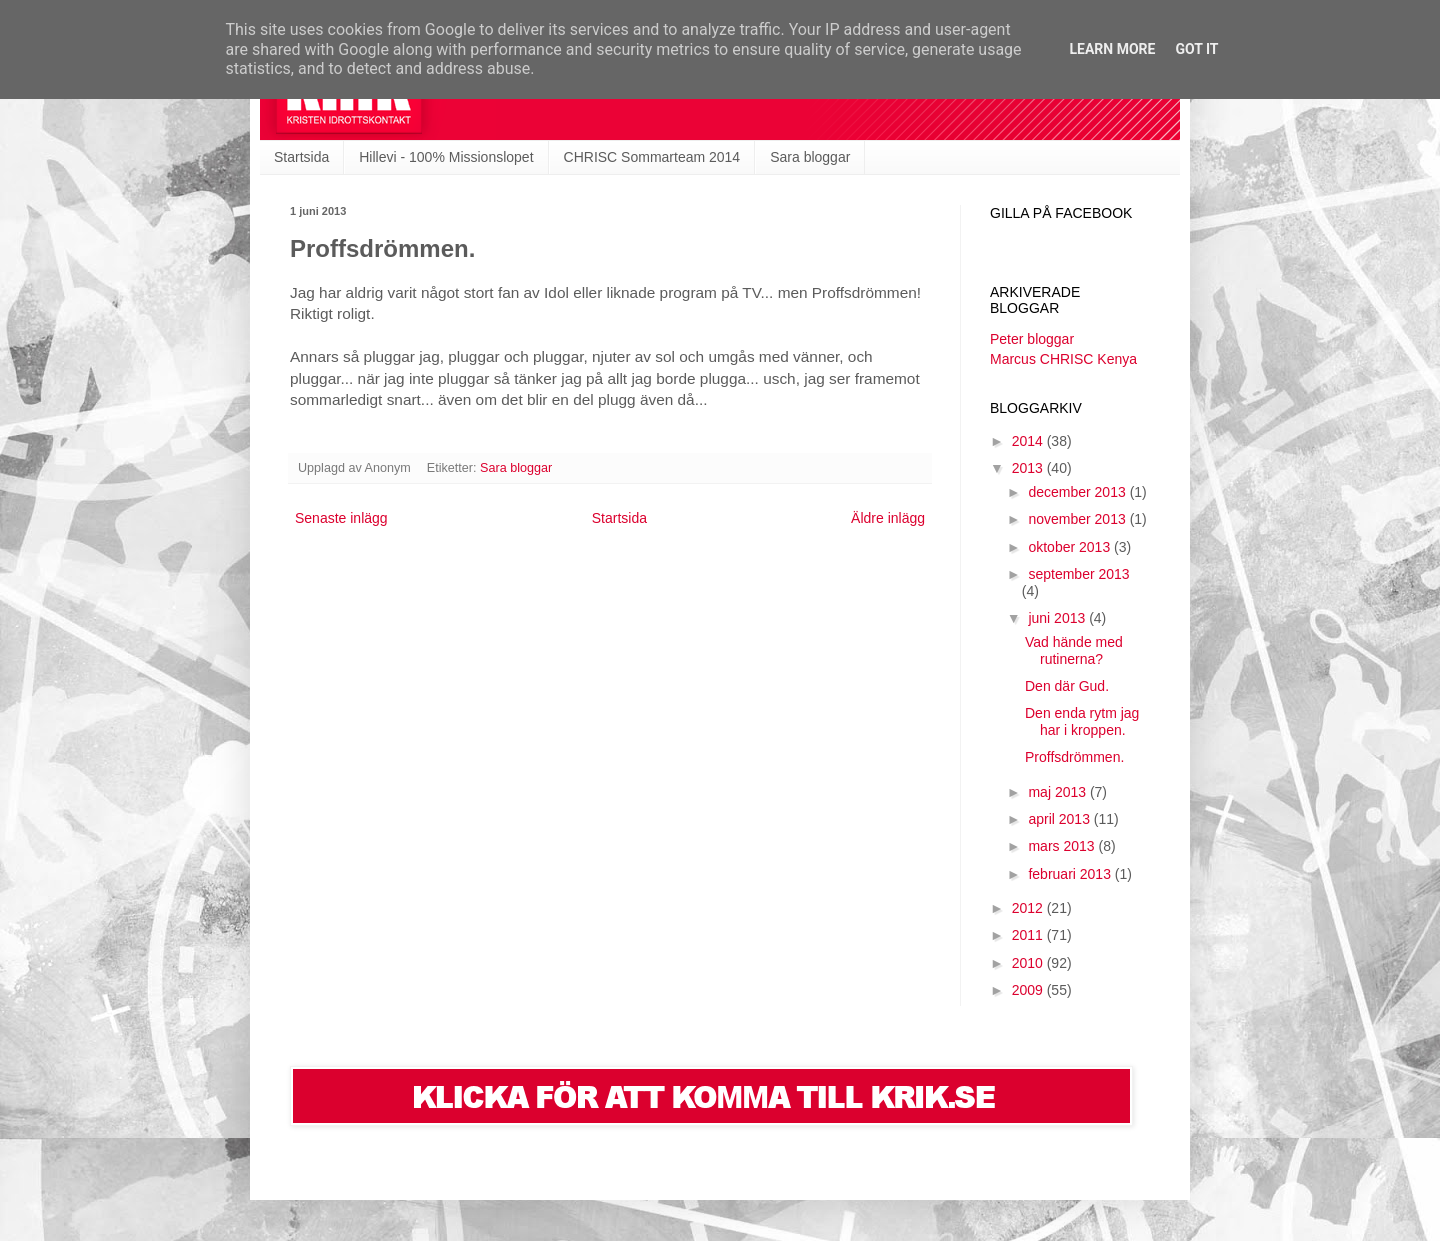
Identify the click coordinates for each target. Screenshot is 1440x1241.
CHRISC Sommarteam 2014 (652, 157)
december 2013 (1078, 492)
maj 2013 (1058, 792)
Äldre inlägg (888, 518)
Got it (1196, 49)
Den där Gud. (1067, 686)
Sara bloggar (810, 157)
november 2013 (1078, 519)
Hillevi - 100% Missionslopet (446, 157)
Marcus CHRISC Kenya (1063, 359)
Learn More (1112, 49)
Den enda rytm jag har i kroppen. (1082, 721)
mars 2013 (1063, 846)
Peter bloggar (1032, 339)
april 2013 (1060, 819)
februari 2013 (1071, 874)
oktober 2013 (1071, 547)
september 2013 (1078, 574)
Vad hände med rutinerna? (1074, 650)
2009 (1029, 990)
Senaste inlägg (341, 518)
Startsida (301, 157)
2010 (1029, 963)
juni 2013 (1058, 618)
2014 (1029, 441)
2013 (1029, 468)
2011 (1029, 935)
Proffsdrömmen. (1074, 757)
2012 (1029, 908)
